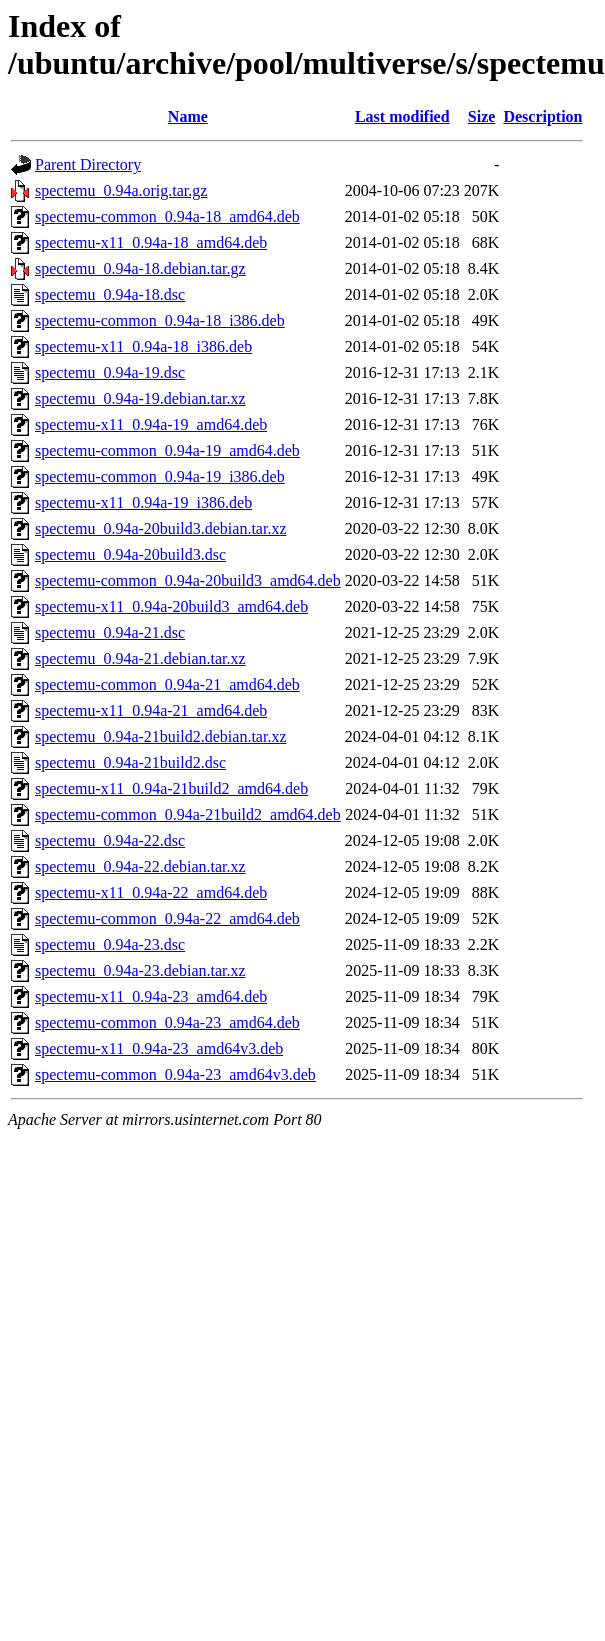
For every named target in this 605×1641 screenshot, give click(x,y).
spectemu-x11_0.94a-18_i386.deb (143, 346)
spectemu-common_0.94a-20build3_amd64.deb (188, 580)
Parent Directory (88, 164)
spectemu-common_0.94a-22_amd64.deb (167, 918)
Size (482, 116)
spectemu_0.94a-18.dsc (110, 294)
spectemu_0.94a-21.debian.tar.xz (140, 658)
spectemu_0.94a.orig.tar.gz (121, 190)
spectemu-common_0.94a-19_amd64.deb (167, 450)
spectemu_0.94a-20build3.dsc (130, 554)
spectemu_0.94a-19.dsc (110, 372)
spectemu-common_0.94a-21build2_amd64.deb (188, 814)
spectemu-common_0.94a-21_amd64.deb (167, 684)
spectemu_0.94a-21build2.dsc (130, 762)
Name (188, 116)
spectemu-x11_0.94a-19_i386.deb (143, 502)
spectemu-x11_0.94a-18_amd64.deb (151, 242)
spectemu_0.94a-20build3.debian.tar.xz (160, 528)
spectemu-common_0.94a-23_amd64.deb (167, 1022)
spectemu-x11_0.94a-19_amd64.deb (151, 424)
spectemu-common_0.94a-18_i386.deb (160, 320)
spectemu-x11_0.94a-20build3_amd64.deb (171, 606)
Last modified (402, 116)
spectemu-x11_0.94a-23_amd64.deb (151, 996)
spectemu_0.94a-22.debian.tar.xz (140, 866)
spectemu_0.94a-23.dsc (110, 944)
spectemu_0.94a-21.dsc (110, 632)
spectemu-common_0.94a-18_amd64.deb (167, 216)
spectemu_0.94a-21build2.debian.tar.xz (160, 736)
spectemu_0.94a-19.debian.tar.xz (140, 398)
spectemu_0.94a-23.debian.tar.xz (140, 970)
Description (542, 116)
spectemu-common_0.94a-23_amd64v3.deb (175, 1074)
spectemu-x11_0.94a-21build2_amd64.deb (171, 788)
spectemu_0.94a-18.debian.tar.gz (140, 268)
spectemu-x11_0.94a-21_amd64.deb (151, 710)
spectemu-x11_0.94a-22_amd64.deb (151, 892)
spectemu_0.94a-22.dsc (110, 840)
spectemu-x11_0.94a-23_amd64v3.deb (159, 1048)
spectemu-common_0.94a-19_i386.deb (160, 476)
